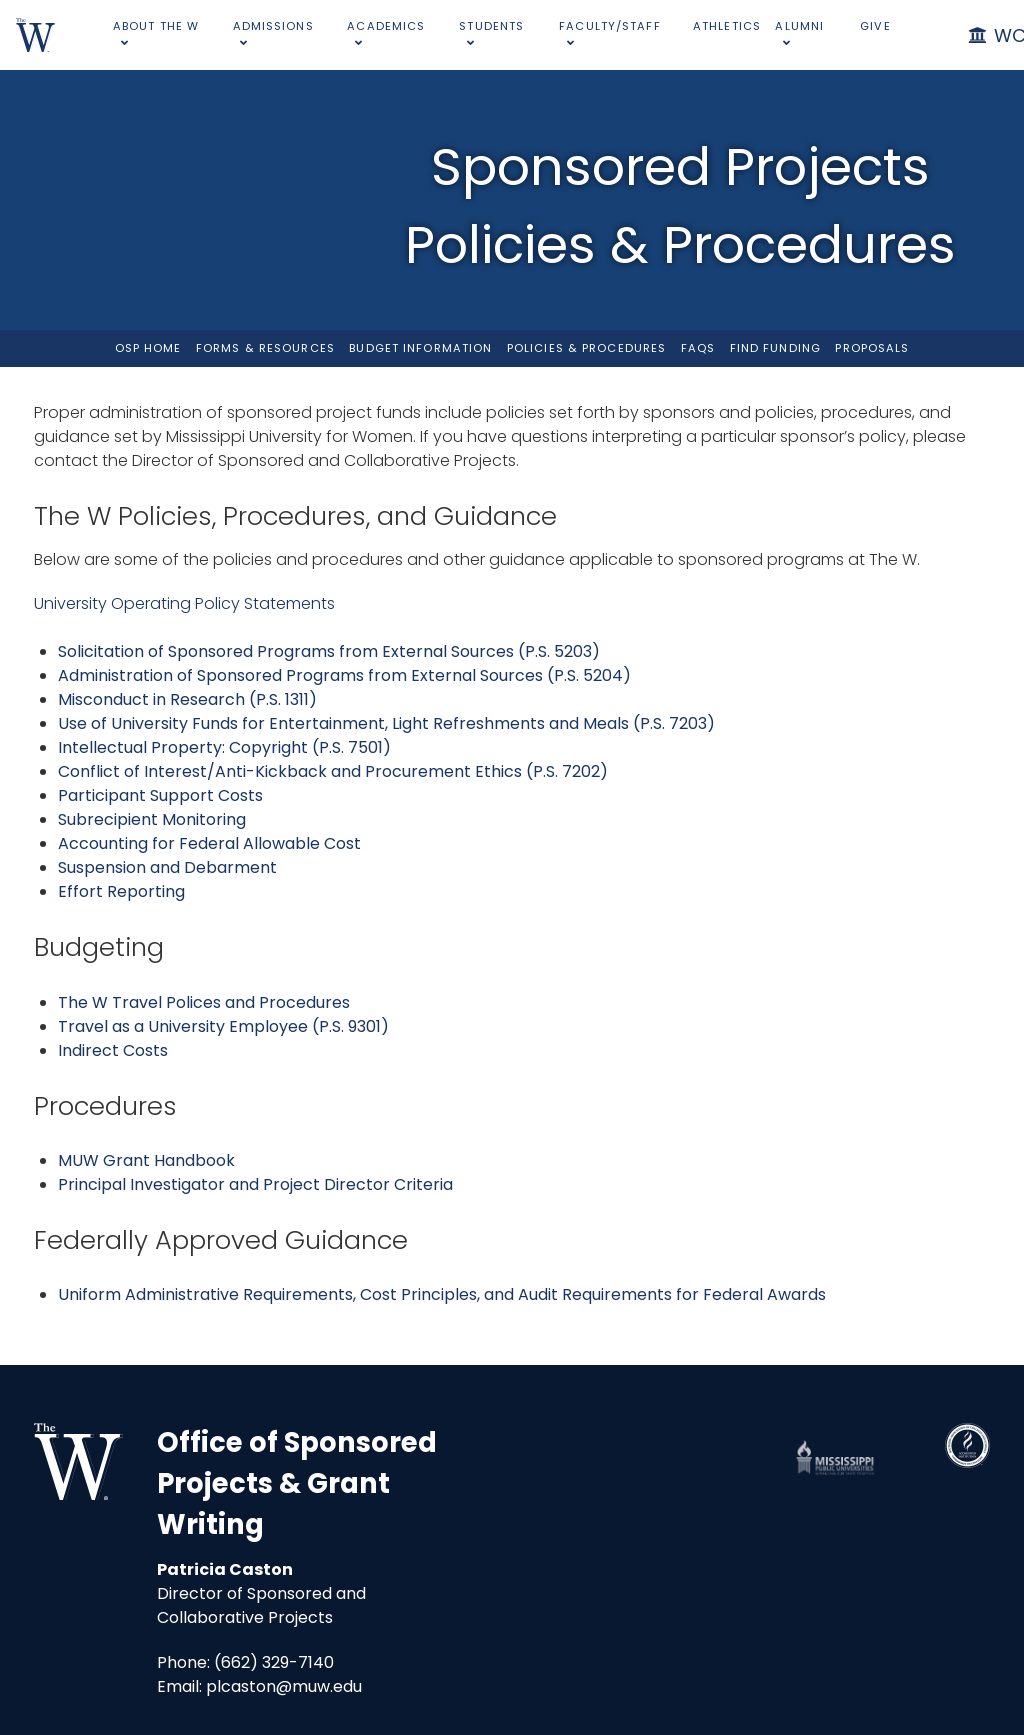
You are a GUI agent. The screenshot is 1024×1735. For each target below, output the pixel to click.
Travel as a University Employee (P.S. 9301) (223, 1026)
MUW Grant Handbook (146, 1160)
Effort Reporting (121, 891)
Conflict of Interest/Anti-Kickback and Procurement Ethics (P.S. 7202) (333, 771)
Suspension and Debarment (167, 867)
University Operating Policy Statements (184, 603)
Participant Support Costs (160, 795)
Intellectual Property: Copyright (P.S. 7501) (224, 747)
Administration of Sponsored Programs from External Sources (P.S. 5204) (344, 675)
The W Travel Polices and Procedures (204, 1002)
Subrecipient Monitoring (152, 819)
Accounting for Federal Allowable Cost (209, 843)
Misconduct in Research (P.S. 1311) (187, 699)
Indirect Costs (113, 1050)
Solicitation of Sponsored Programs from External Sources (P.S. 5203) (329, 651)
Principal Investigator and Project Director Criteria (255, 1184)
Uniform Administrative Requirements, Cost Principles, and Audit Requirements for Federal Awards (442, 1294)
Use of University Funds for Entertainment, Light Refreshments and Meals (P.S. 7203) (386, 723)
